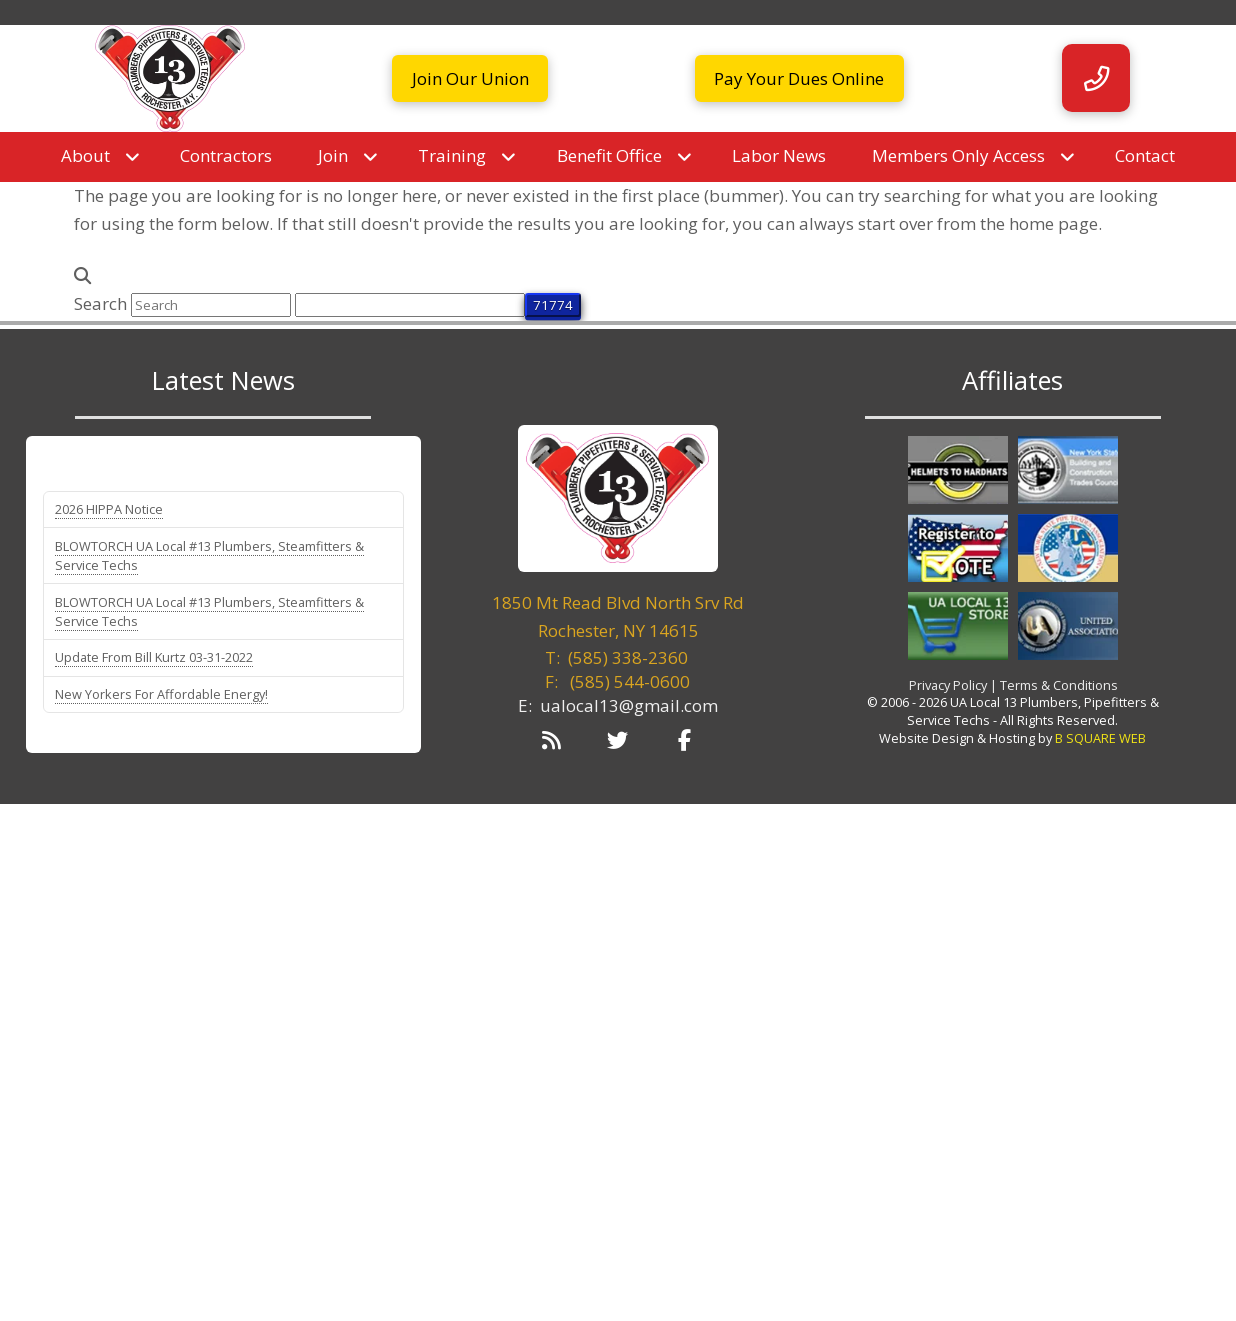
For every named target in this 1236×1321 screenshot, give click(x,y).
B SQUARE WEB (1100, 738)
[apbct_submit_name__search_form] (553, 305)
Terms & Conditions (1059, 685)
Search (100, 303)
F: (617, 681)
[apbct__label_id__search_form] (410, 305)
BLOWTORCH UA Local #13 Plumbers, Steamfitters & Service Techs (209, 555)
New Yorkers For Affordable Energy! (161, 694)
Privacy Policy (948, 685)
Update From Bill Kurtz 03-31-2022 (154, 657)
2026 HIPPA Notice (109, 509)
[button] (1096, 78)
